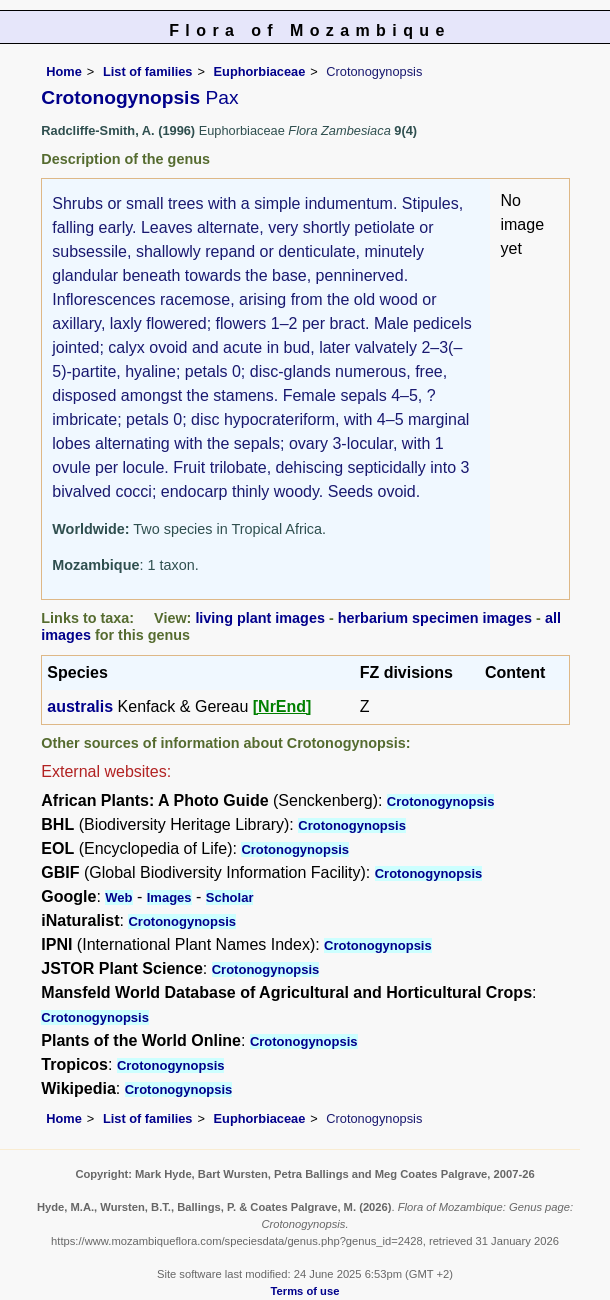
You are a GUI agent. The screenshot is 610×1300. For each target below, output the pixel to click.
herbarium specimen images (435, 618)
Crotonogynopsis (441, 801)
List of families (148, 71)
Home (64, 71)
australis (80, 706)
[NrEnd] (282, 706)
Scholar (230, 897)
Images (169, 897)
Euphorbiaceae (260, 71)
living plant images (260, 618)
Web (118, 897)
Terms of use (305, 1291)
